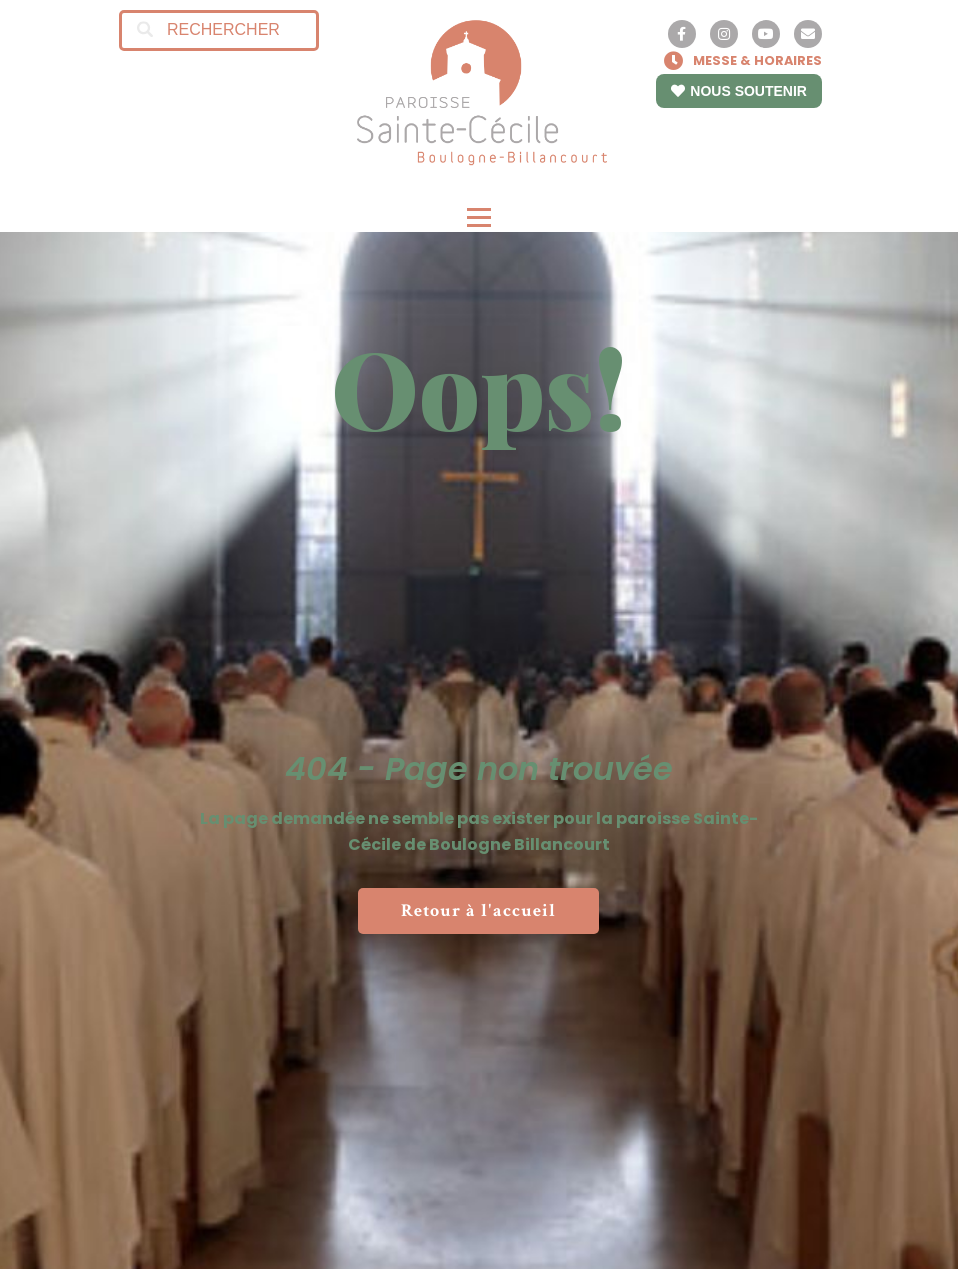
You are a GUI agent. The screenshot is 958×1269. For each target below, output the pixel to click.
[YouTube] (766, 34)
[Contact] (808, 34)
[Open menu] (479, 218)
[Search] (144, 30)
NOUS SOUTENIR (739, 91)
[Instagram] (724, 34)
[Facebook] (682, 34)
